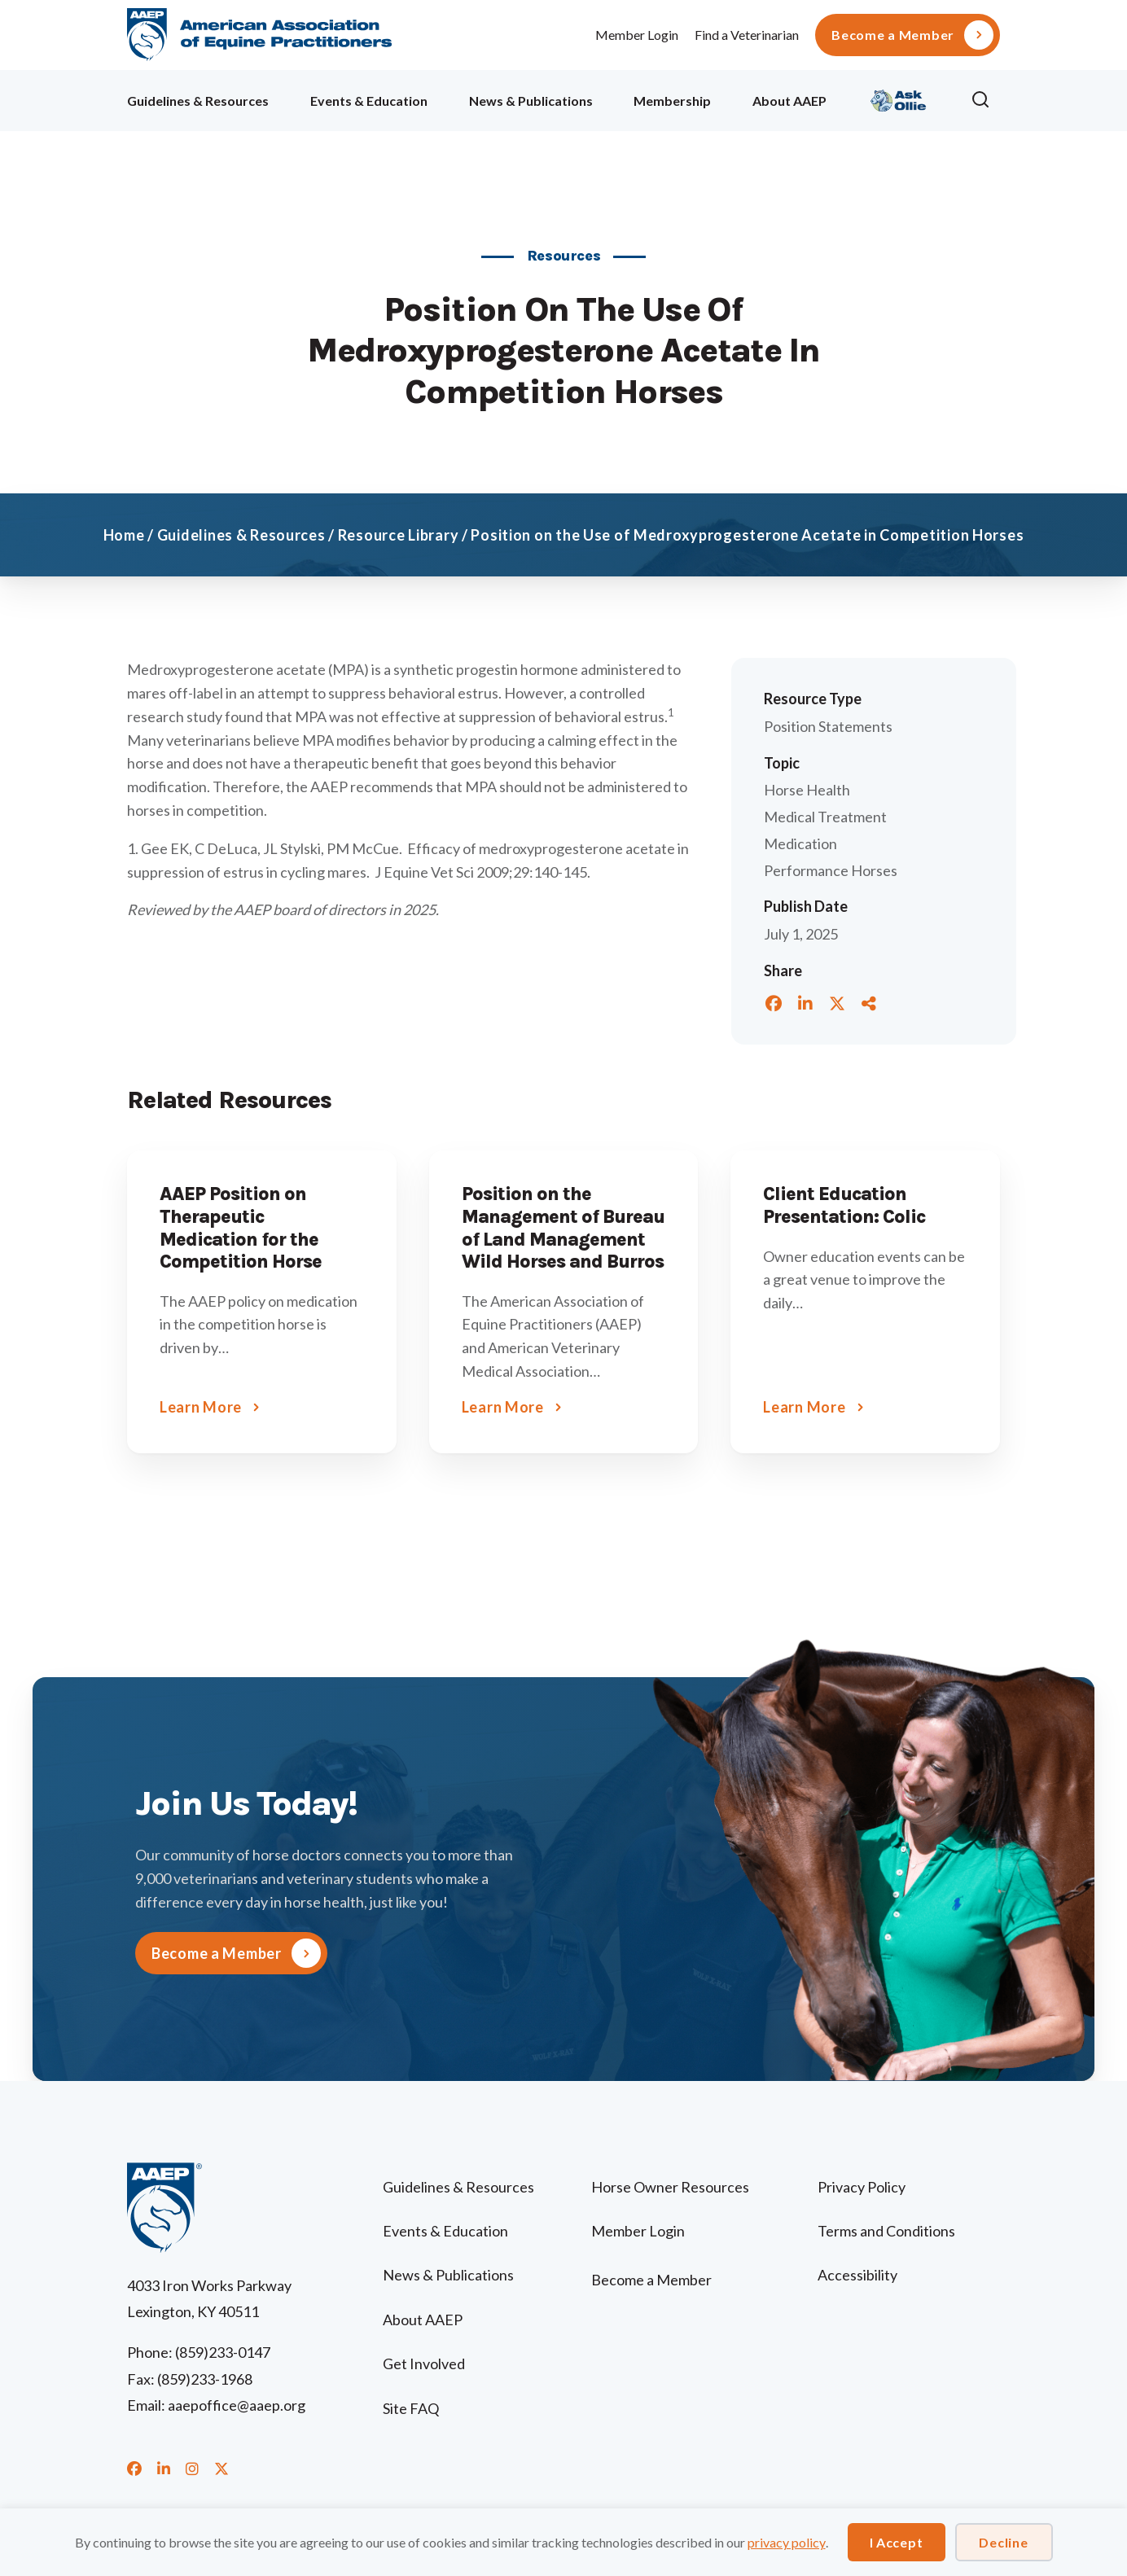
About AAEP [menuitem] (789, 100)
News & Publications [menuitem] (531, 100)
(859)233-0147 (222, 2352)
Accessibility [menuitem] (857, 2275)
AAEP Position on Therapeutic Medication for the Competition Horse (241, 1228)
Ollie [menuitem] (898, 98)
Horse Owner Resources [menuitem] (670, 2187)
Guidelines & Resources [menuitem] (198, 100)
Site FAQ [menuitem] (411, 2408)
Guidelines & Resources (241, 535)
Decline (1003, 2542)
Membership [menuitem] (672, 100)
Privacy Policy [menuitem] (862, 2187)
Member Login (636, 34)
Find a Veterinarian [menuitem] (747, 34)
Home (124, 535)
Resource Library (398, 535)
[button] (985, 100)
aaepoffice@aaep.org (236, 2405)
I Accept (896, 2542)
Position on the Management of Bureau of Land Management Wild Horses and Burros (563, 1228)
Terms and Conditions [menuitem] (886, 2231)
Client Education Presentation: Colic (844, 1205)
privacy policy (787, 2542)
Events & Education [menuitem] (369, 100)
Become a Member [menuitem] (892, 35)
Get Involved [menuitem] (424, 2363)
